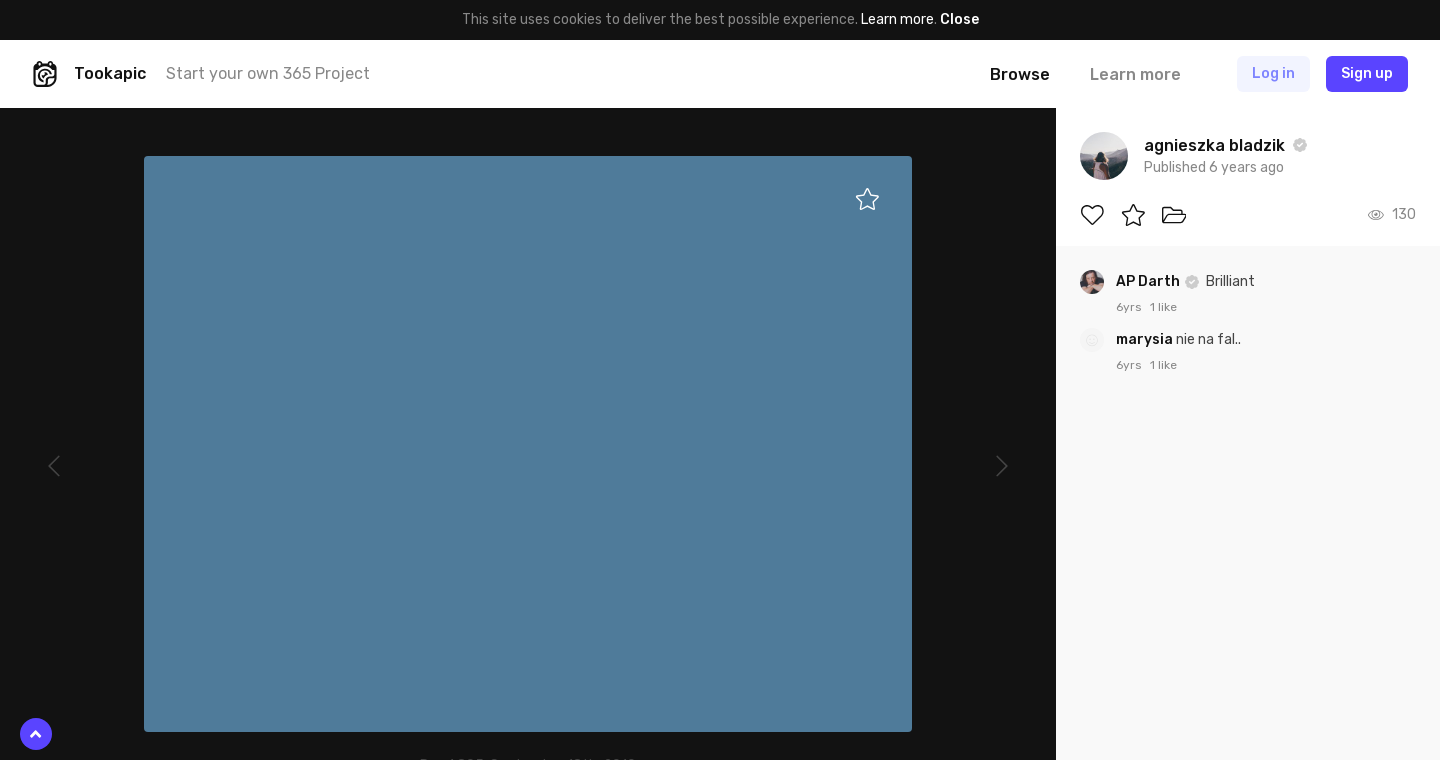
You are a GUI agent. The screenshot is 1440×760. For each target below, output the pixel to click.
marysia (1146, 339)
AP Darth (1149, 281)
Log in (1273, 73)
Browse (1020, 74)
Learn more (897, 19)
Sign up (1367, 73)
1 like (1163, 307)
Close (959, 19)
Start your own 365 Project (268, 73)
